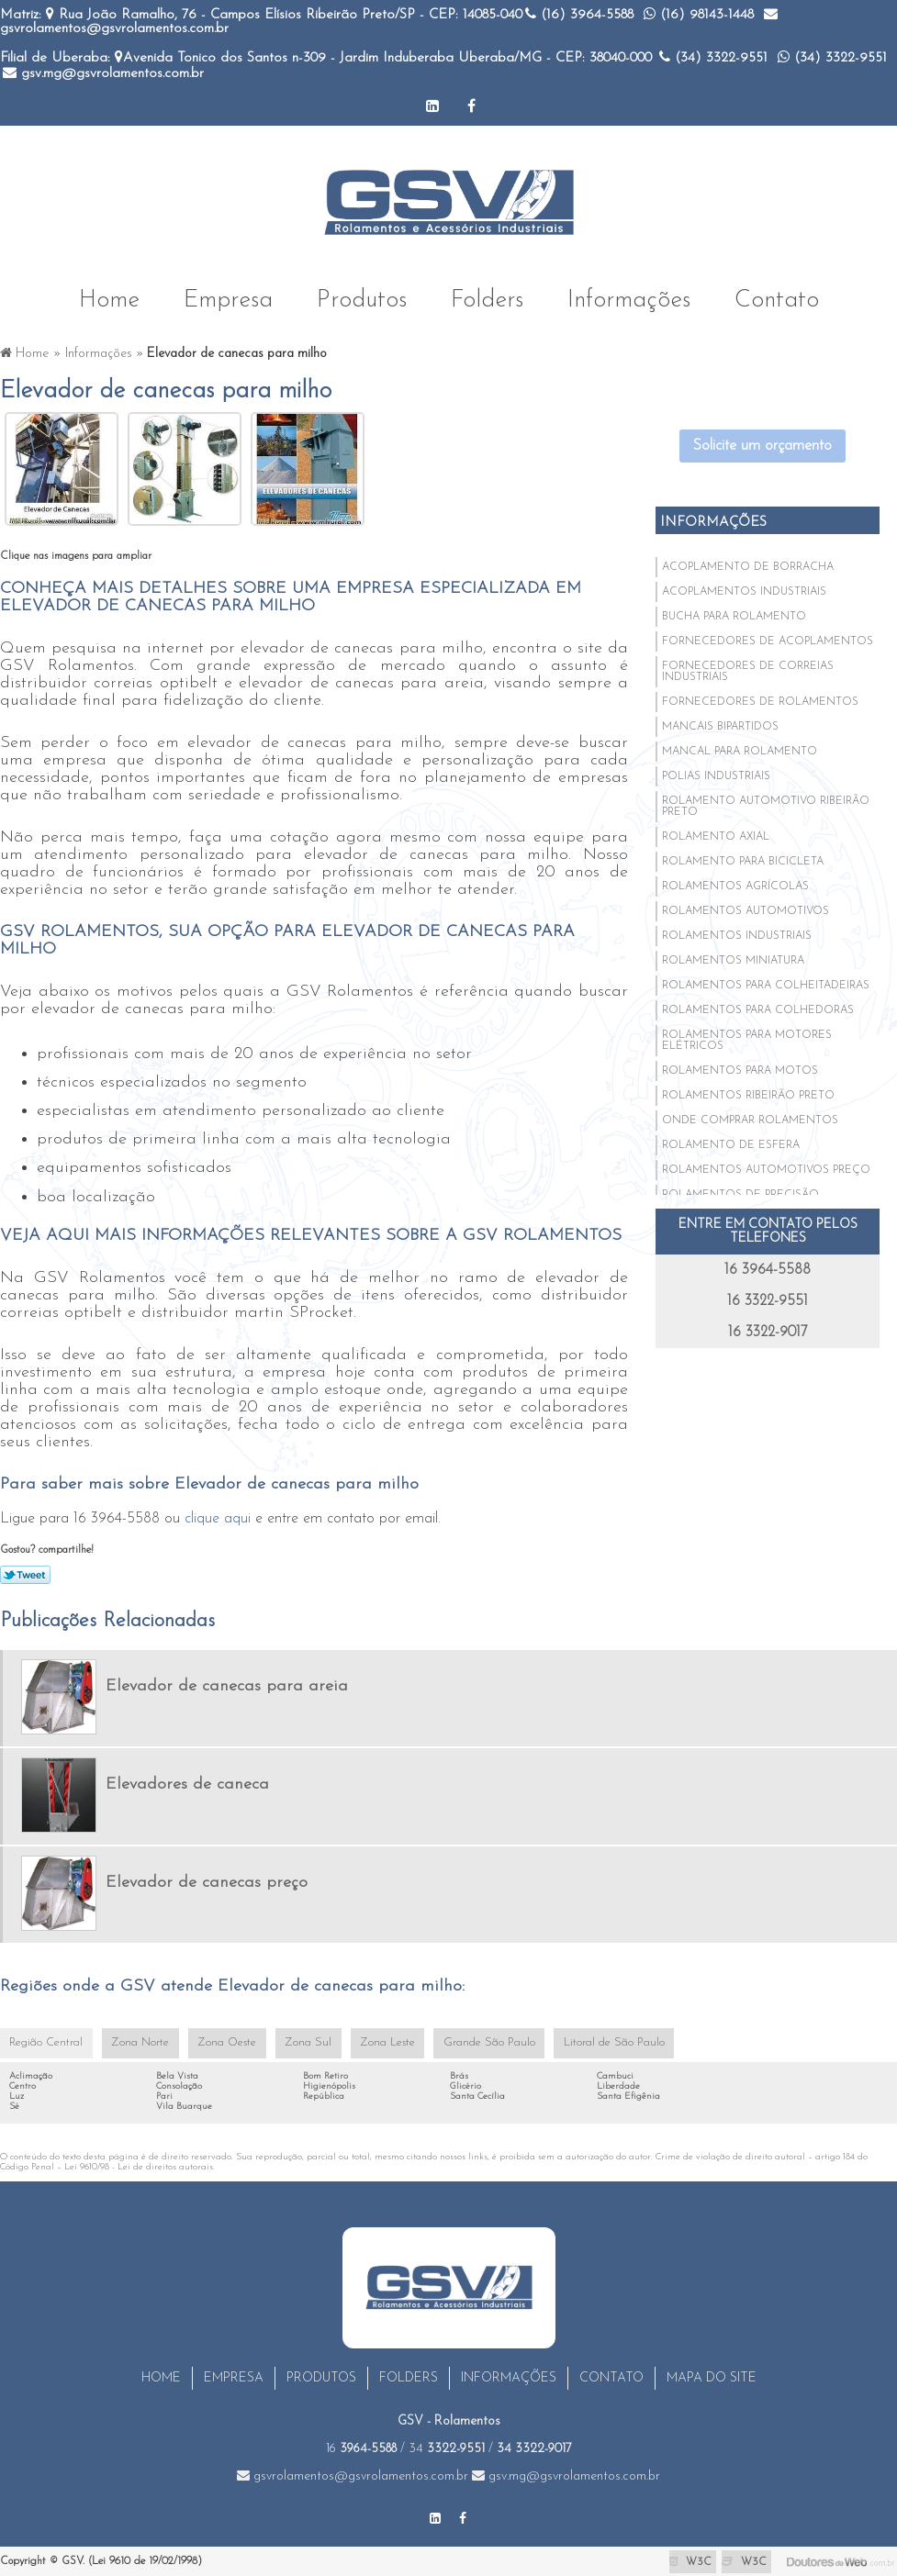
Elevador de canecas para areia (227, 1683)
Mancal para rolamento (739, 748)
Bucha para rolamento (734, 613)
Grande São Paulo (472, 2041)
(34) (713, 58)
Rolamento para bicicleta (743, 858)
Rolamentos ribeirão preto (748, 1092)
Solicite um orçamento (762, 443)
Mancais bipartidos (720, 724)
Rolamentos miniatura (733, 958)
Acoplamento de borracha (748, 564)
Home (109, 296)
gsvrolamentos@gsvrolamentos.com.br (352, 2476)
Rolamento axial (715, 834)
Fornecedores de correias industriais (748, 669)
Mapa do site (712, 2378)
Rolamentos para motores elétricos (747, 1038)
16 (361, 2449)
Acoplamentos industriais (744, 589)
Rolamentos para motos (740, 1068)
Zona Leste (375, 2041)
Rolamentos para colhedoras (758, 1007)
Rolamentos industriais (737, 933)
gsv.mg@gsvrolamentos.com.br (103, 74)
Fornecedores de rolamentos (760, 699)
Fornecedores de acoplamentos (767, 638)
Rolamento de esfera (731, 1142)
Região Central (45, 2041)
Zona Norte (136, 2041)
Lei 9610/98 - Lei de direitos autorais (138, 2167)
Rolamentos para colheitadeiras (765, 982)
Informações (628, 296)
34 (447, 2449)
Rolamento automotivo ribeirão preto (765, 804)
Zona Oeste (220, 2041)
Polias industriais (716, 773)
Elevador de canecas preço (207, 1880)
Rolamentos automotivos (745, 908)
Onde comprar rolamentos (750, 1117)
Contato (776, 296)
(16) (579, 15)
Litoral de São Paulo (590, 2041)
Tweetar (25, 1572)
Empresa (228, 296)
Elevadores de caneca (187, 1781)
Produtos (362, 296)
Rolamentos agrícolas (735, 883)
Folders (487, 296)
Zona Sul (299, 2041)
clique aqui (218, 1516)
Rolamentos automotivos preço (766, 1167)
